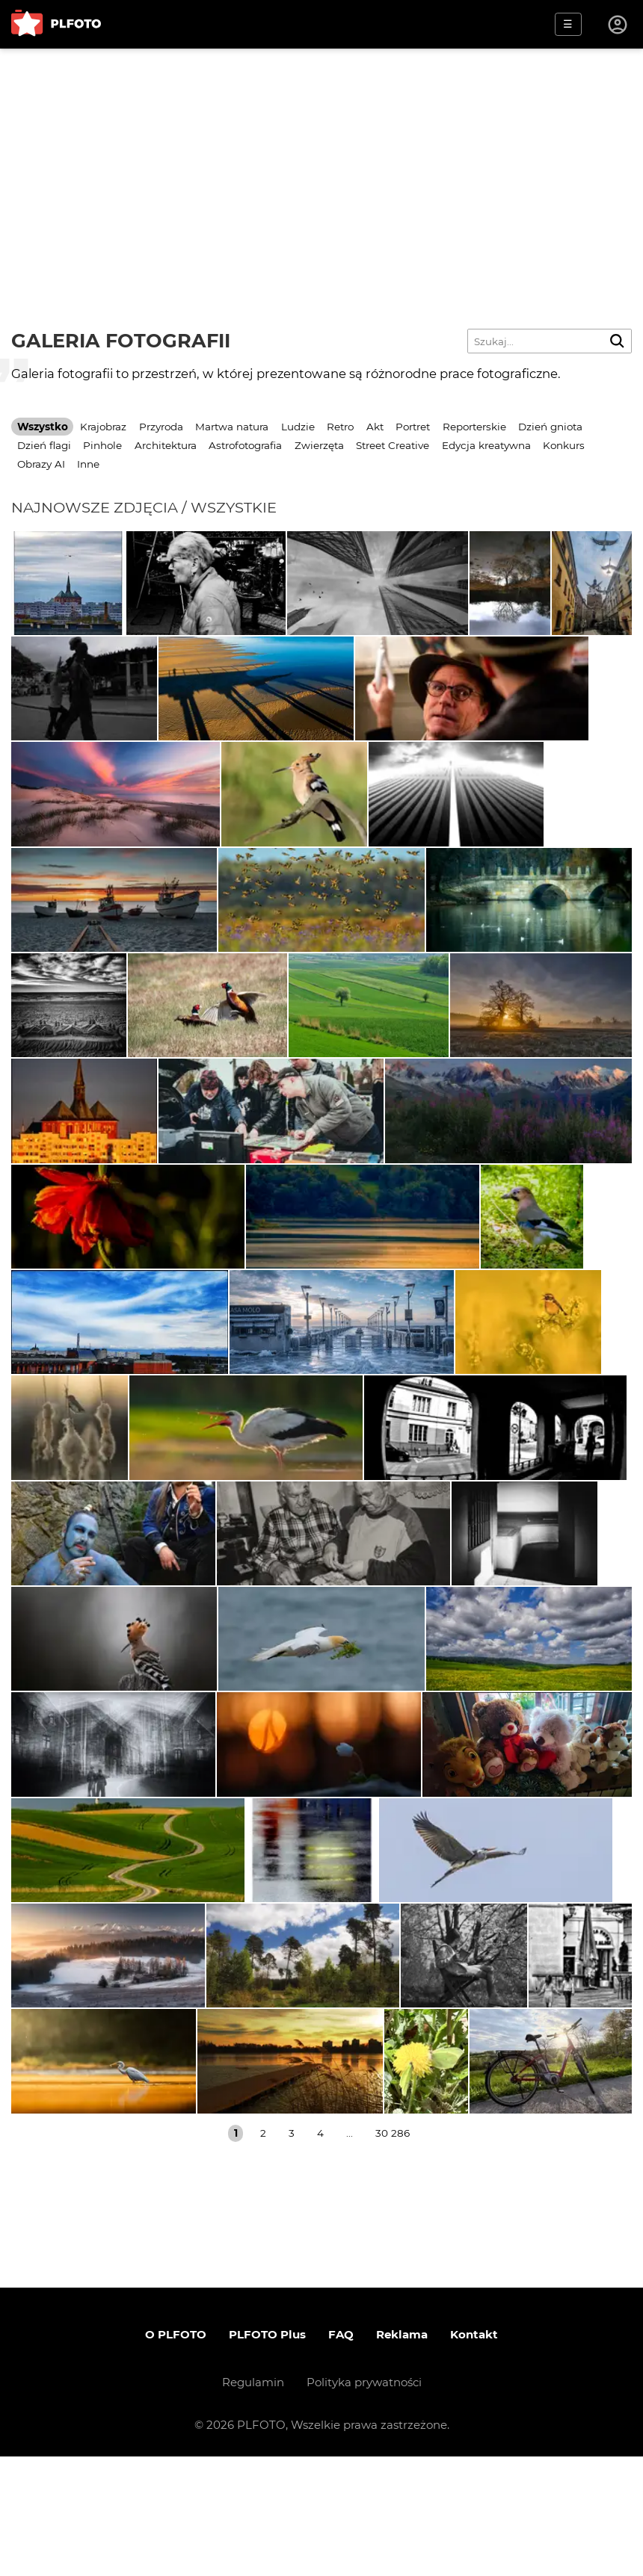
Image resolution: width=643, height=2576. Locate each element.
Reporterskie (474, 427)
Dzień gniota (550, 427)
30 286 (392, 2252)
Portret (413, 427)
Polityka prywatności (364, 2502)
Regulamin (253, 2502)
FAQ (341, 2454)
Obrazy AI (41, 464)
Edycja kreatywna (486, 445)
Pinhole (102, 445)
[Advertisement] (321, 160)
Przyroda (161, 427)
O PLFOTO (175, 2454)
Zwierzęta (319, 445)
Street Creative (392, 445)
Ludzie (298, 427)
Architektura (166, 445)
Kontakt (474, 2454)
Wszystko (42, 427)
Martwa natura (231, 427)
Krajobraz (103, 427)
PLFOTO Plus (267, 2454)
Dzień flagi (44, 445)
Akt (375, 427)
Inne (88, 464)
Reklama (402, 2454)
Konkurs (564, 445)
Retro (340, 427)
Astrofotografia (245, 445)
